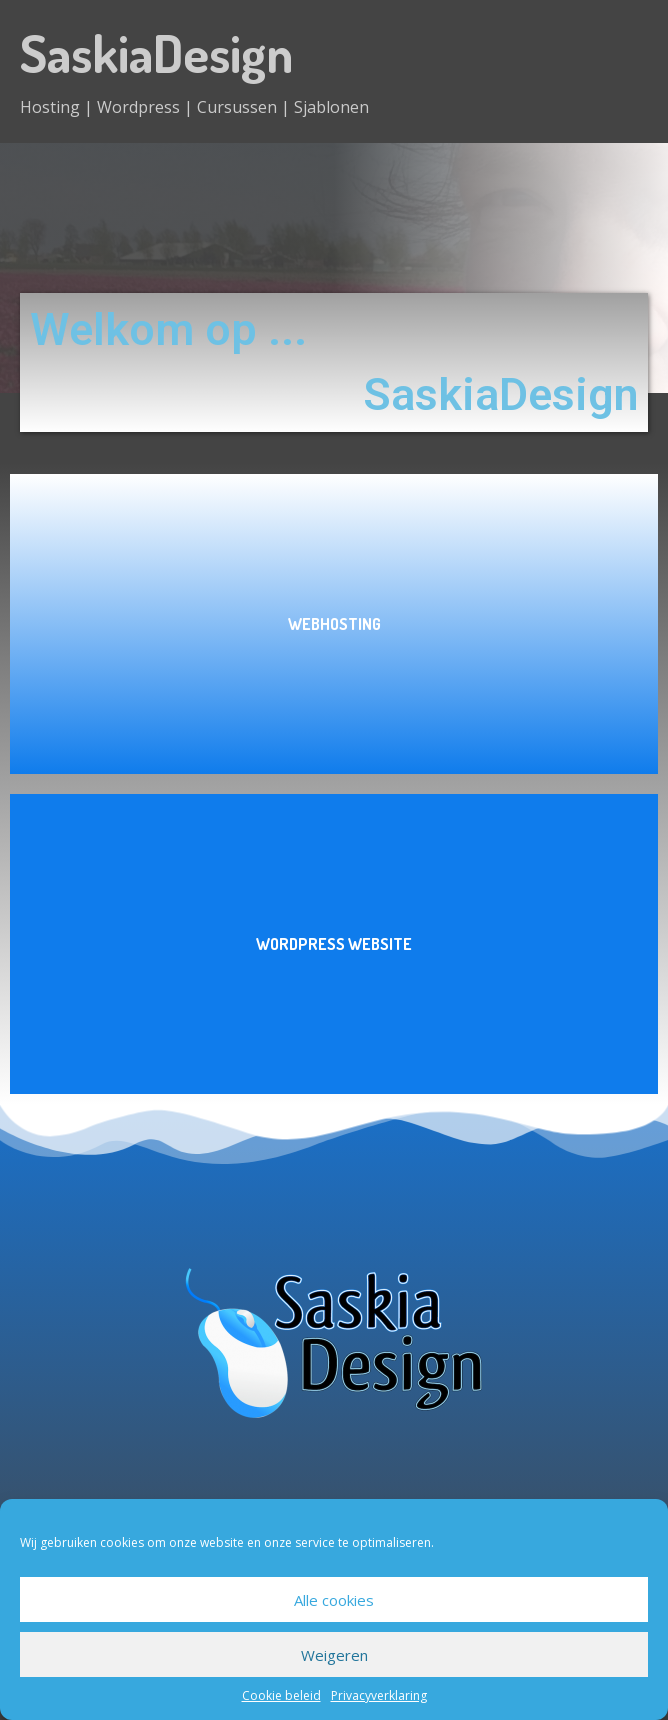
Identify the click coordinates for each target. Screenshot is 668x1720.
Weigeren (334, 1655)
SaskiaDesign (156, 52)
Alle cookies (334, 1600)
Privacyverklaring (379, 1695)
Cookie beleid (281, 1695)
